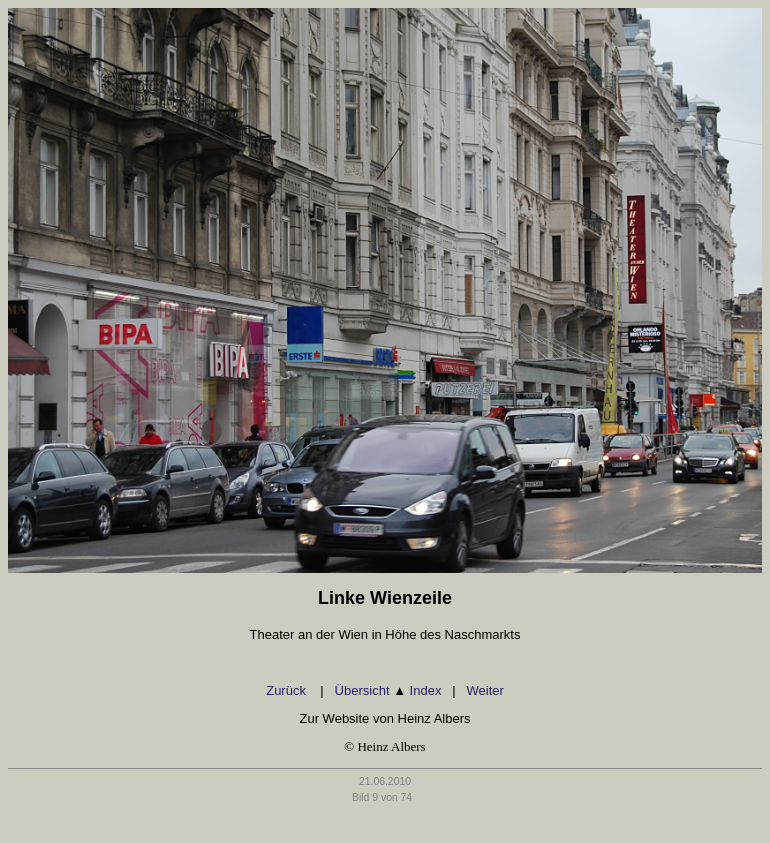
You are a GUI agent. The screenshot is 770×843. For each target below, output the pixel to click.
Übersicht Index (388, 690)
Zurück (287, 690)
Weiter (484, 690)
